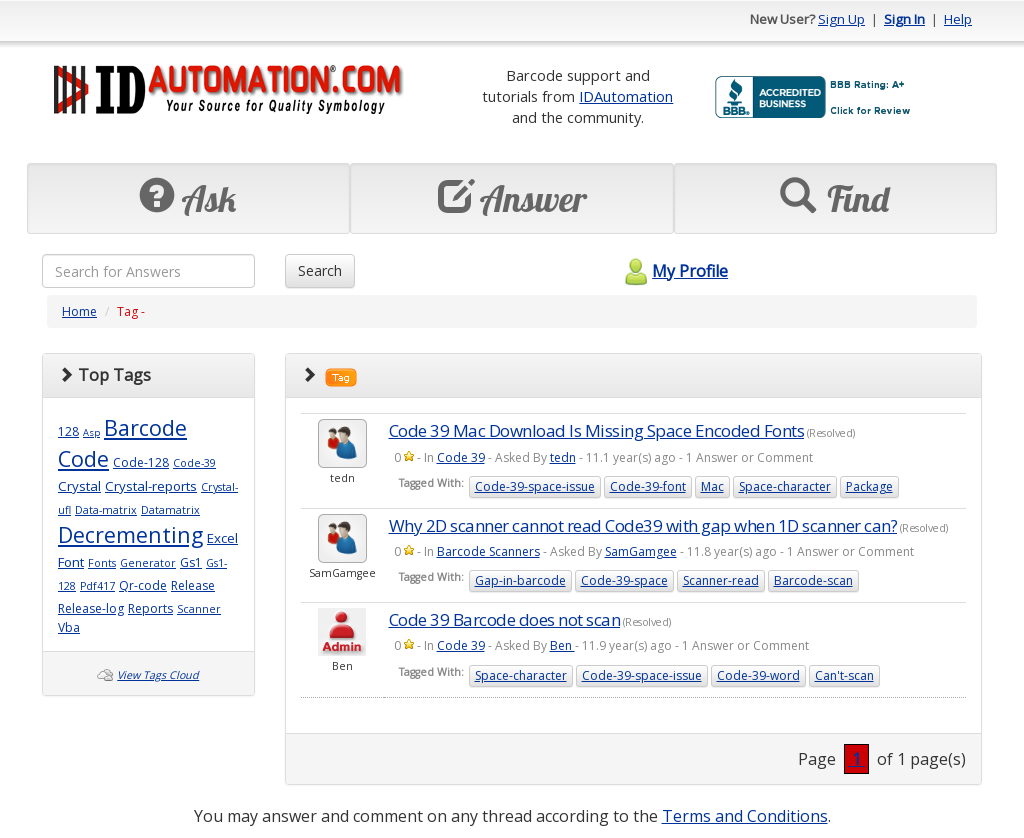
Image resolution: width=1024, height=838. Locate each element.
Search (320, 270)
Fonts (102, 563)
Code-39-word (758, 675)
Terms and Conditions (745, 816)
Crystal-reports (151, 486)
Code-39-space (624, 580)
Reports (150, 608)
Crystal (79, 486)
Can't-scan (844, 675)
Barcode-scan (813, 580)
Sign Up (841, 19)
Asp (91, 432)
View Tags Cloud (158, 675)
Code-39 (194, 463)
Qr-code (143, 585)
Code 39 (461, 457)
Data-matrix (106, 510)
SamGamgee (641, 551)
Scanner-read (721, 580)
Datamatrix (170, 510)
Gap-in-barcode (520, 580)
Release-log (91, 608)
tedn (563, 457)
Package (869, 486)
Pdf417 (97, 586)
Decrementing (130, 534)
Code (83, 458)
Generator (148, 563)
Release (193, 585)
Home (79, 311)
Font (71, 562)
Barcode (145, 427)
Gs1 (191, 562)
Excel (222, 538)
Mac (712, 486)
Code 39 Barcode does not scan (505, 619)
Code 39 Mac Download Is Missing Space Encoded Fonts (597, 430)
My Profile (673, 271)
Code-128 (141, 462)
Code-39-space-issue (535, 486)
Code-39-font (648, 486)
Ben (562, 645)
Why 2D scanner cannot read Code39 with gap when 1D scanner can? (643, 525)
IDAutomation (626, 96)
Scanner (199, 609)
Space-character (785, 486)
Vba (69, 627)
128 (68, 431)
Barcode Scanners (488, 551)
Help (958, 19)
